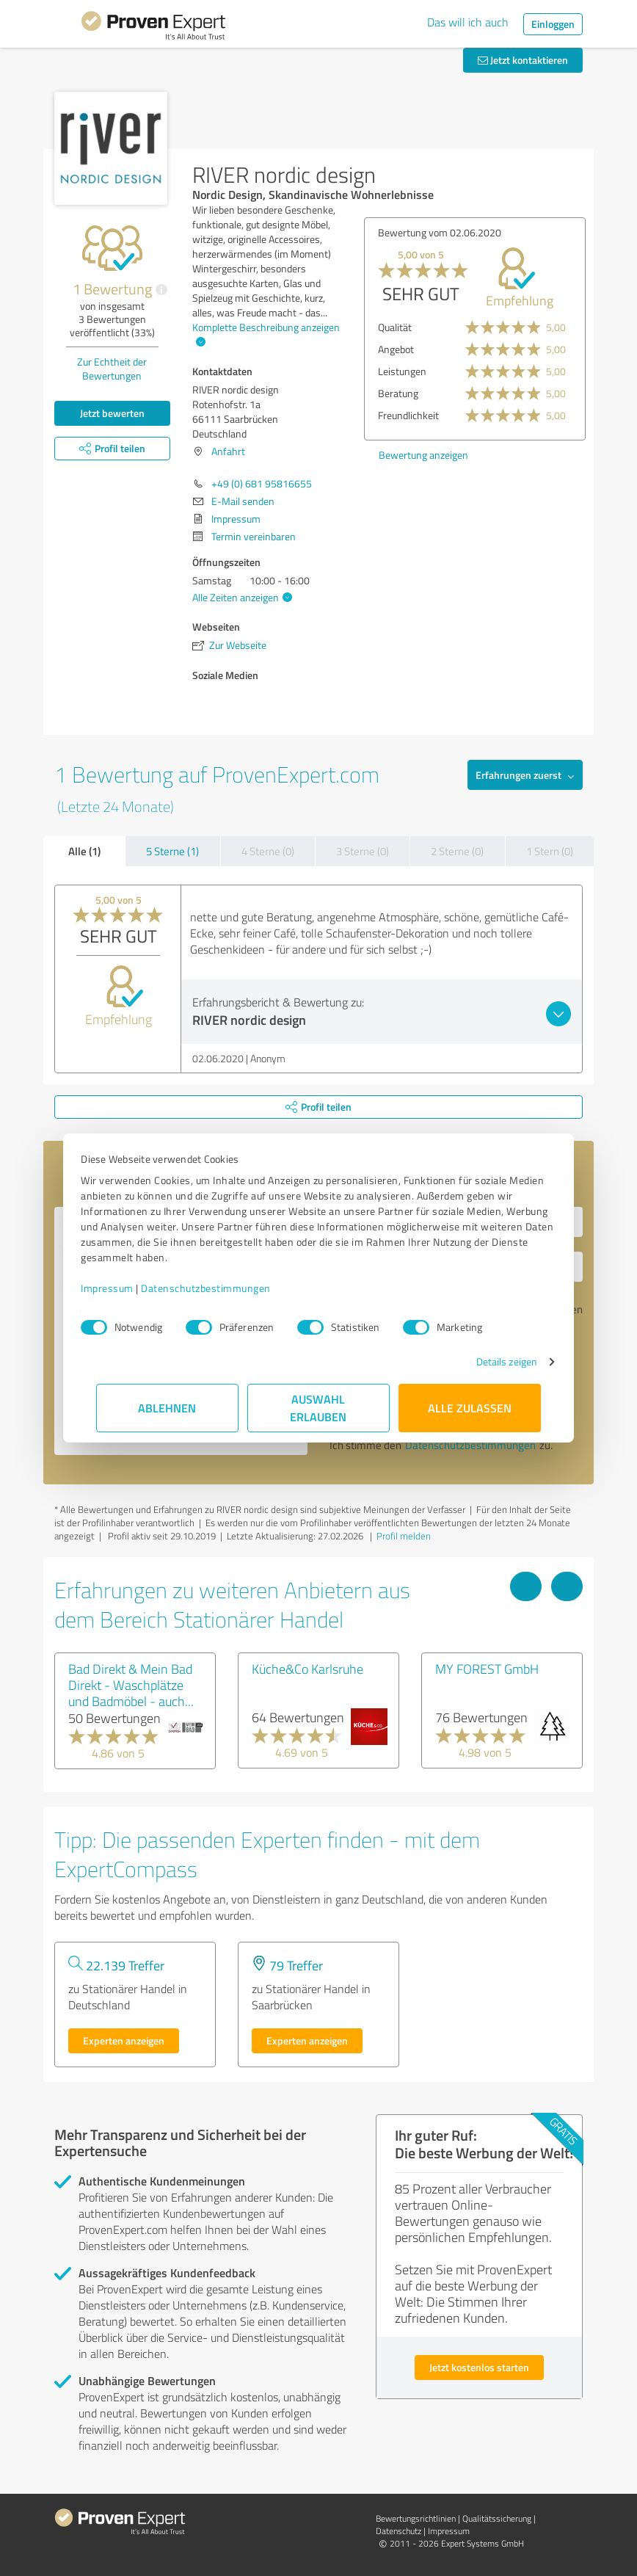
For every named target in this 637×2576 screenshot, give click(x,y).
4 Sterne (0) (267, 851)
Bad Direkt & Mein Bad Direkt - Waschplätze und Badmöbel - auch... (131, 1685)
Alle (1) (84, 851)
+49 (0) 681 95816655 (261, 483)
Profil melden (403, 1535)
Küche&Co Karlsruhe (307, 1668)
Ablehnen (168, 1407)
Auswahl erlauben (319, 1407)
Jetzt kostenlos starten (479, 2367)
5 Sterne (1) (172, 851)
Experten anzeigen (123, 2040)
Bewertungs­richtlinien (416, 2518)
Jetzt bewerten (112, 413)
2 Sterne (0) (457, 851)
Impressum (122, 1288)
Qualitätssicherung (496, 2518)
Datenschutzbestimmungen (221, 1288)
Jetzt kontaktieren (523, 60)
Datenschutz (398, 2531)
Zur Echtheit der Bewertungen (112, 368)
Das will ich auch (468, 22)
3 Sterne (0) (362, 851)
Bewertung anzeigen (423, 455)
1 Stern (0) (549, 851)
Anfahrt (228, 451)
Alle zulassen (470, 1407)
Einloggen (553, 24)
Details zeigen (491, 1361)
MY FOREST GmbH (487, 1668)
